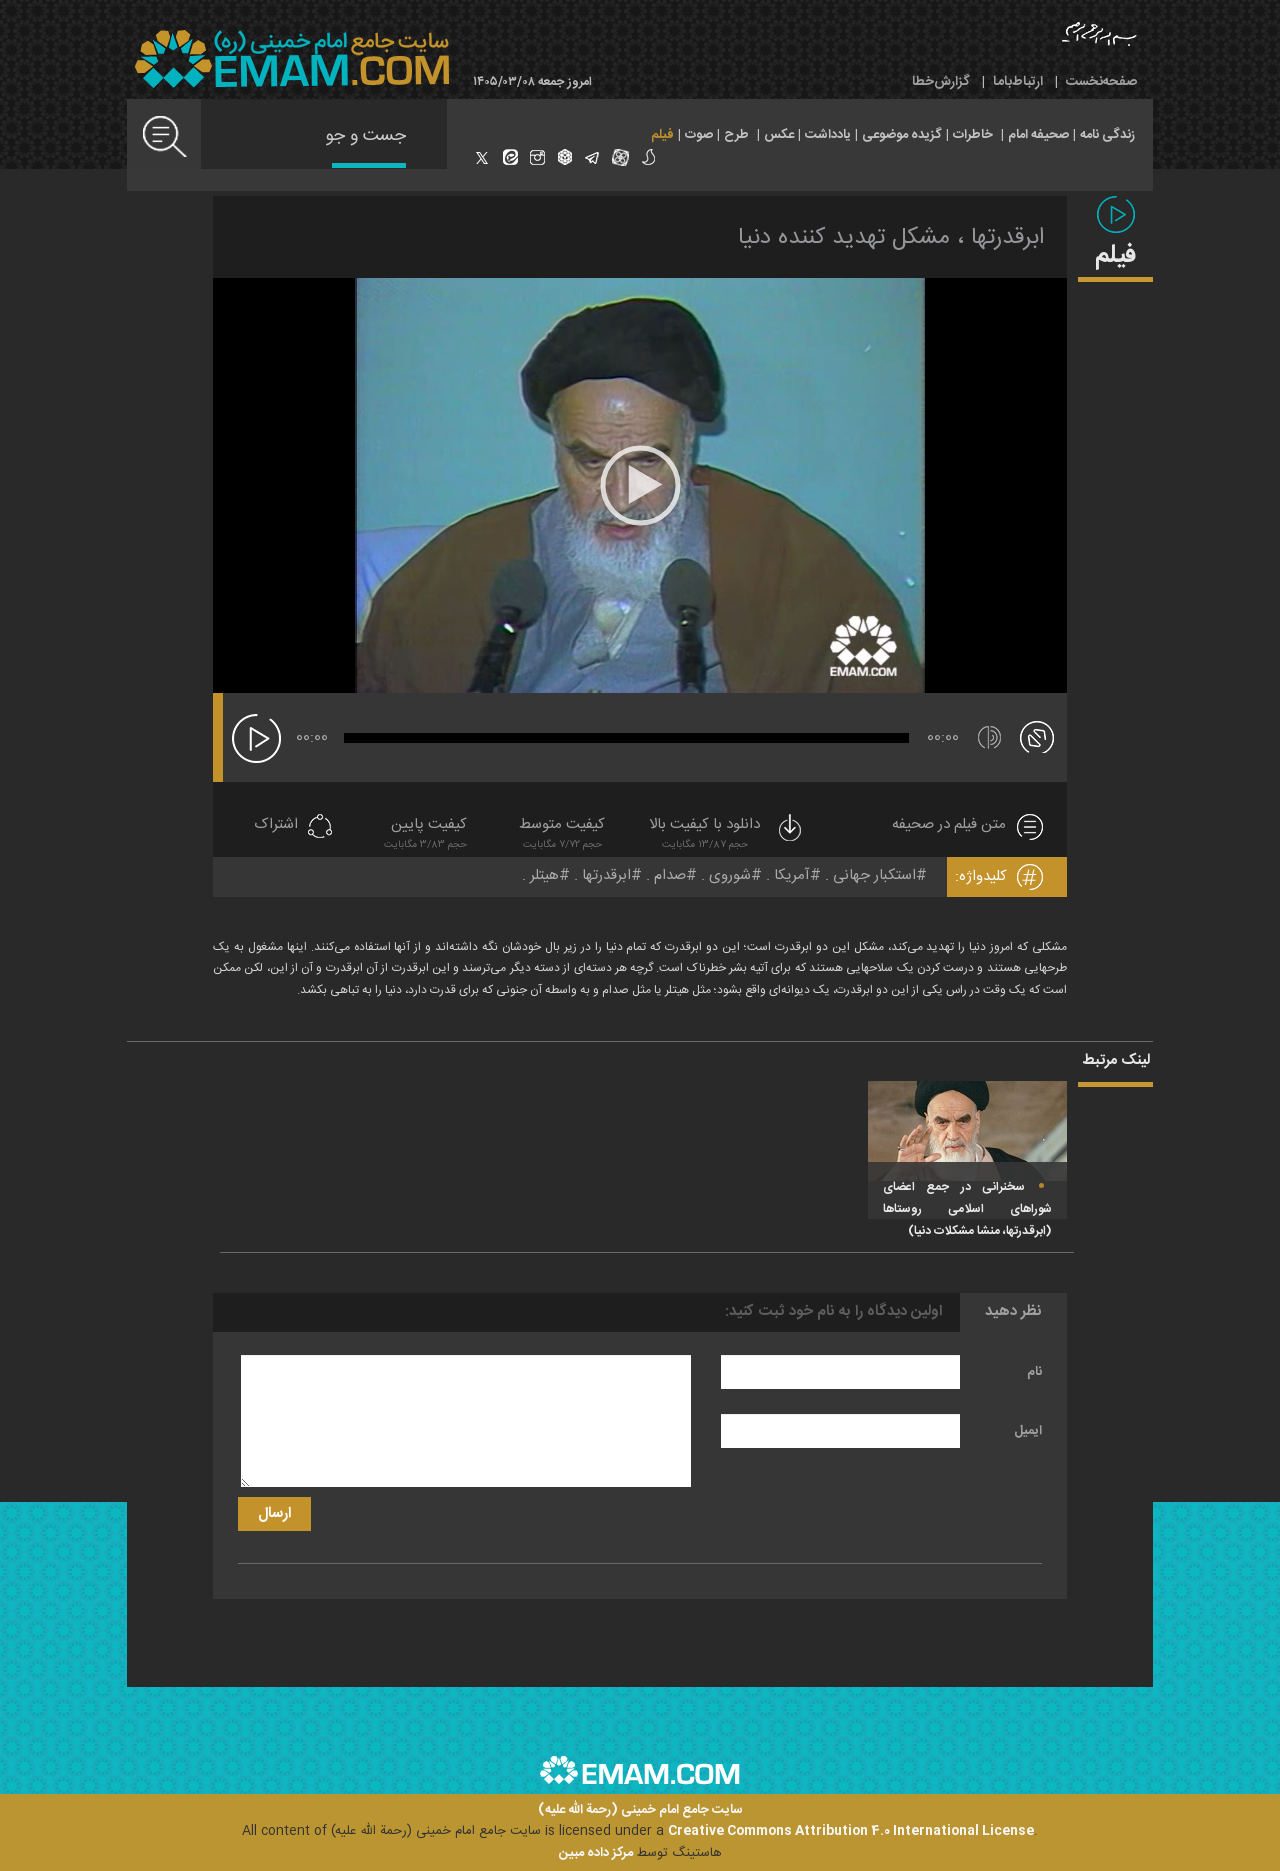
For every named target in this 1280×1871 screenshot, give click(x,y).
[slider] (626, 738)
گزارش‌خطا (941, 82)
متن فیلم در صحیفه (949, 825)
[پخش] (256, 738)
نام (1034, 1372)
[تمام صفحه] (1037, 736)
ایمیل (1028, 1431)
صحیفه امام (1038, 135)
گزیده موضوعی (902, 135)
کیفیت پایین (425, 835)
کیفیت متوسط (562, 835)
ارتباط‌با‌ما (1018, 82)
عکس (779, 135)
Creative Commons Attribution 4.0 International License (851, 1831)
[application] (640, 485)
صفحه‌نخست (1101, 82)
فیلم (662, 135)
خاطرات (973, 135)
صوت (699, 135)
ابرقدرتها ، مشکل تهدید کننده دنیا (891, 238)
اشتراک (276, 825)
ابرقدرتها (606, 875)
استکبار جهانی (874, 875)
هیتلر (544, 875)
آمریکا (792, 875)
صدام (670, 875)
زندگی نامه (1107, 135)
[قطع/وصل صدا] (989, 737)
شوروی (730, 875)
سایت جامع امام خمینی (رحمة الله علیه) (640, 1810)
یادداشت (828, 135)
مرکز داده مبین (596, 1853)
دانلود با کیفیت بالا (727, 835)
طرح (736, 135)
